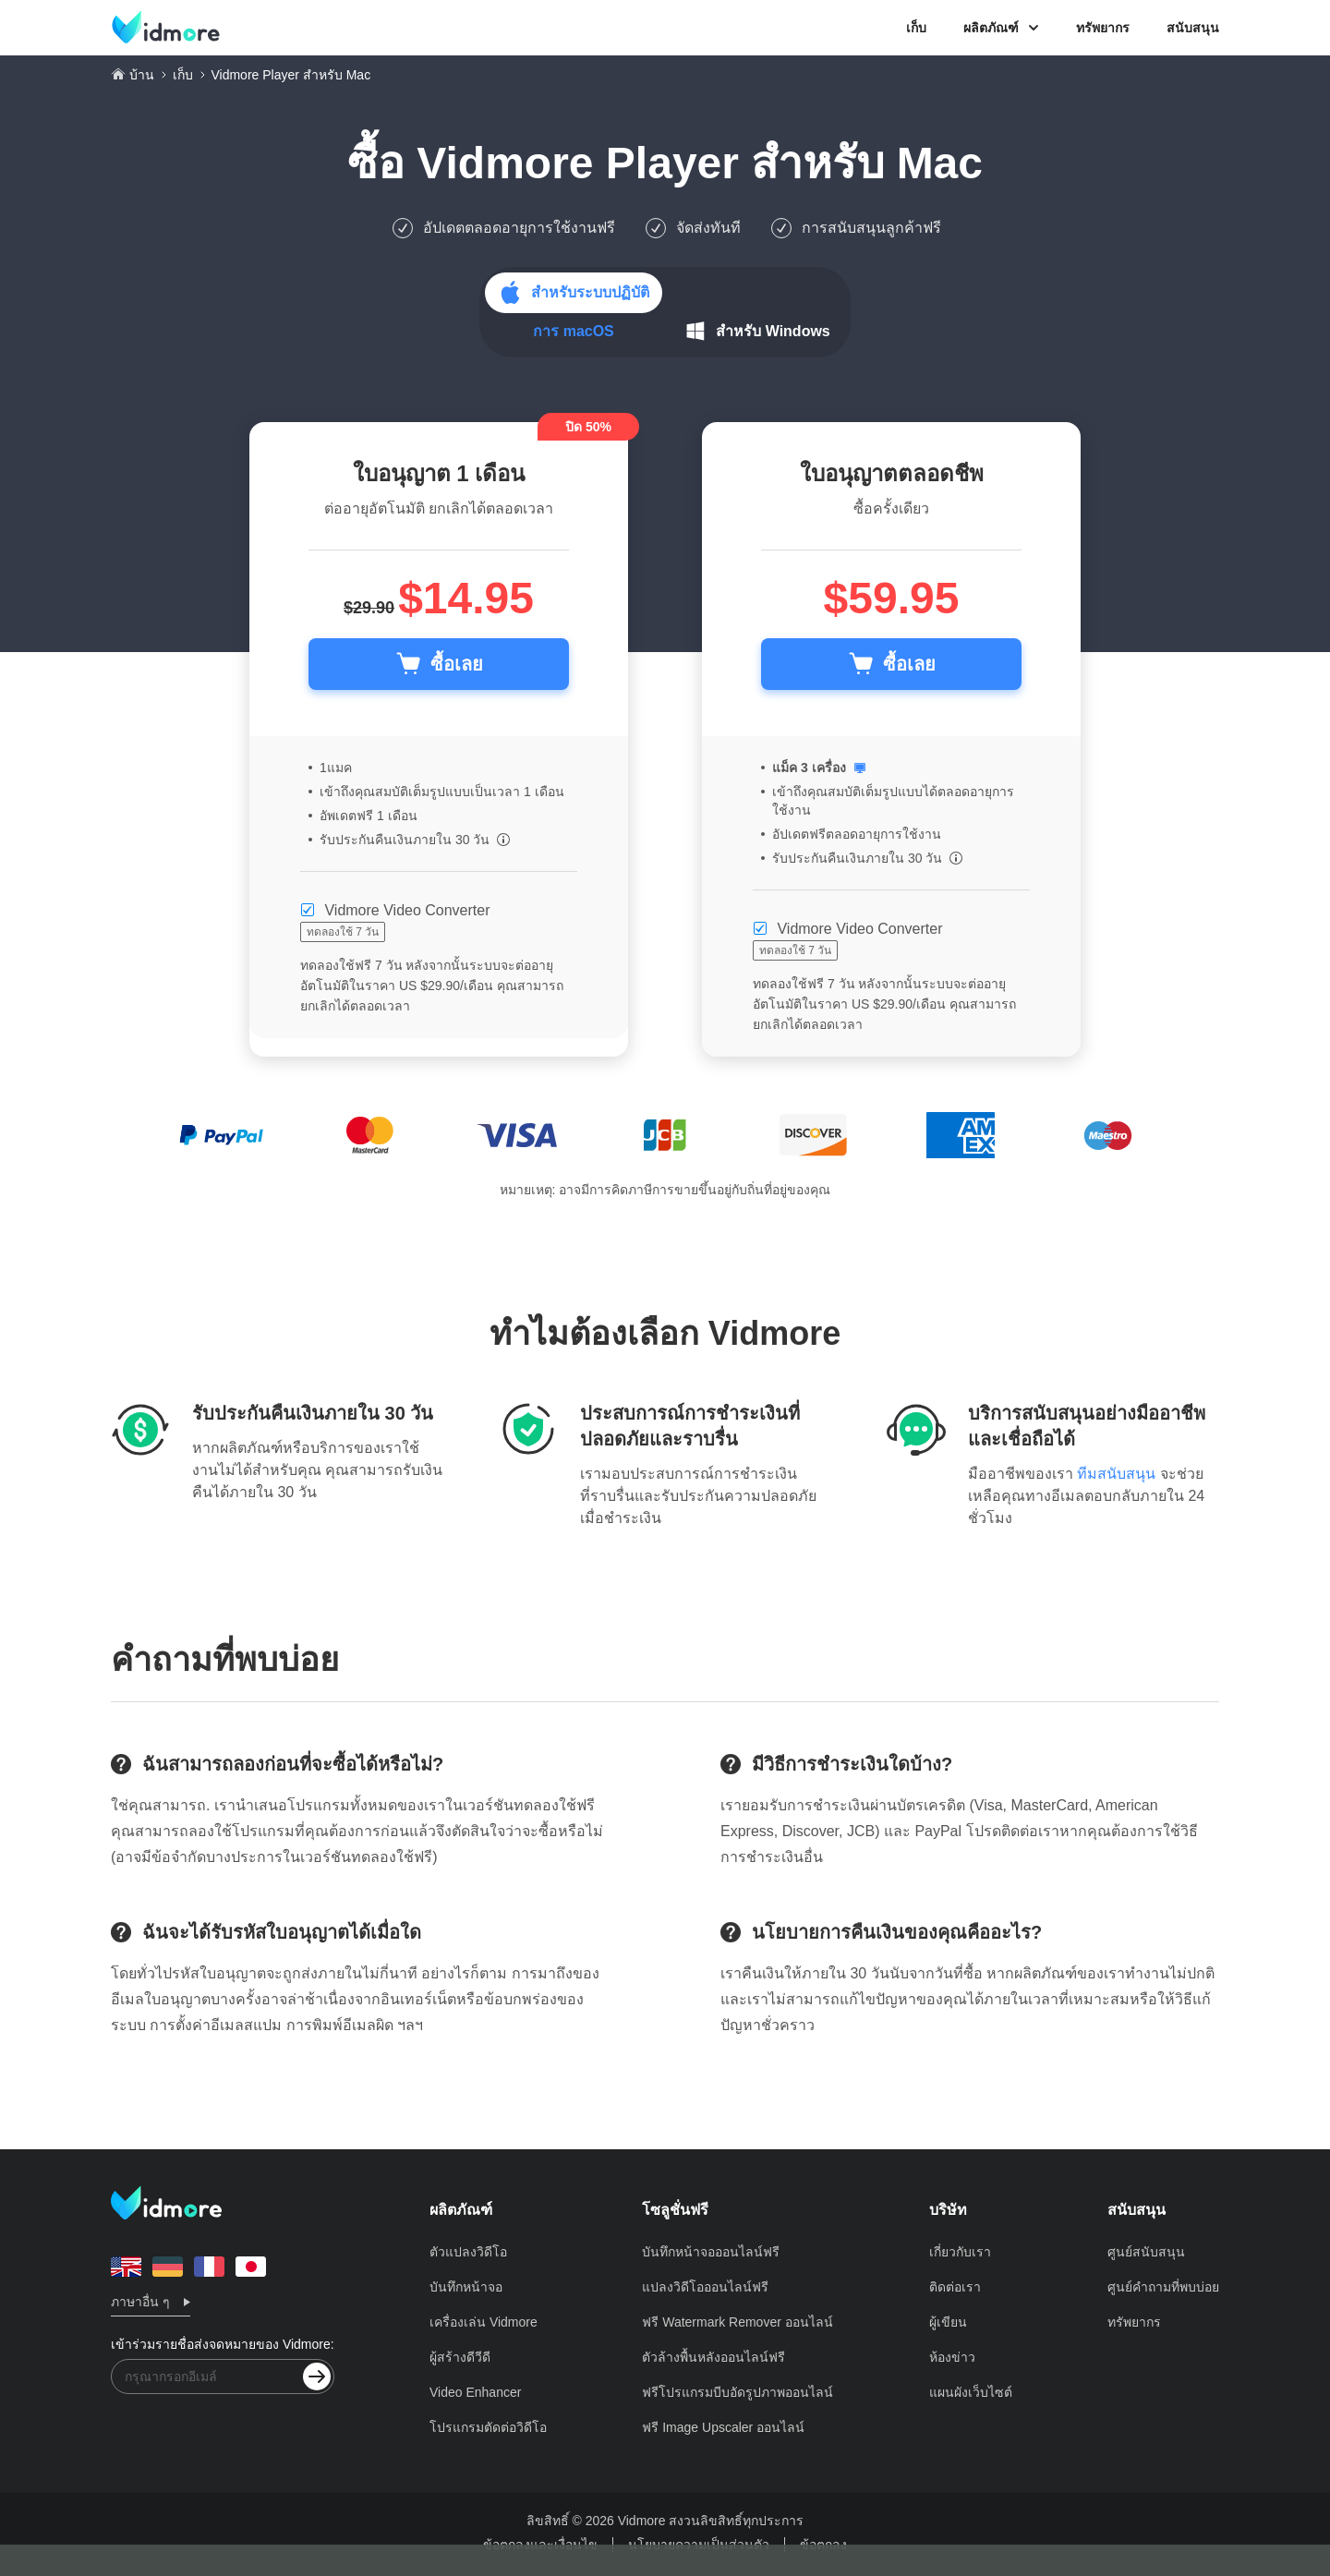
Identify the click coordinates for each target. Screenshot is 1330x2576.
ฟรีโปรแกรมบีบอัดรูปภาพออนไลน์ (737, 2392)
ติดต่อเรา (955, 2287)
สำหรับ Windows (773, 331)
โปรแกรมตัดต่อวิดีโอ (488, 2427)
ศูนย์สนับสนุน (1146, 2251)
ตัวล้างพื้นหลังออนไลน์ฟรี (713, 2357)
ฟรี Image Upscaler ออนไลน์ (723, 2427)
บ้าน (141, 74)
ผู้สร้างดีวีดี (459, 2357)
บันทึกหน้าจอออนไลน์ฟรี (711, 2251)
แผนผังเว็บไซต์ (970, 2392)
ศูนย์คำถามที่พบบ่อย (1163, 2287)
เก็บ (916, 27)
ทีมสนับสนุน (1116, 1474)
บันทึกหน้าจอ (465, 2287)
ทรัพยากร (1103, 27)
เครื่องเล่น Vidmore (483, 2322)
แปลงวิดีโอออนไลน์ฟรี (705, 2287)
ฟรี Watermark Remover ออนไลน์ (737, 2322)
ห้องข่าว (952, 2357)
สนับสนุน (1193, 27)
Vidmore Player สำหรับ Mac (700, 163)
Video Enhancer (475, 2392)
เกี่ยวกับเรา (960, 2251)
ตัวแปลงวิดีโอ (468, 2251)
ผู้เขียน (948, 2322)
